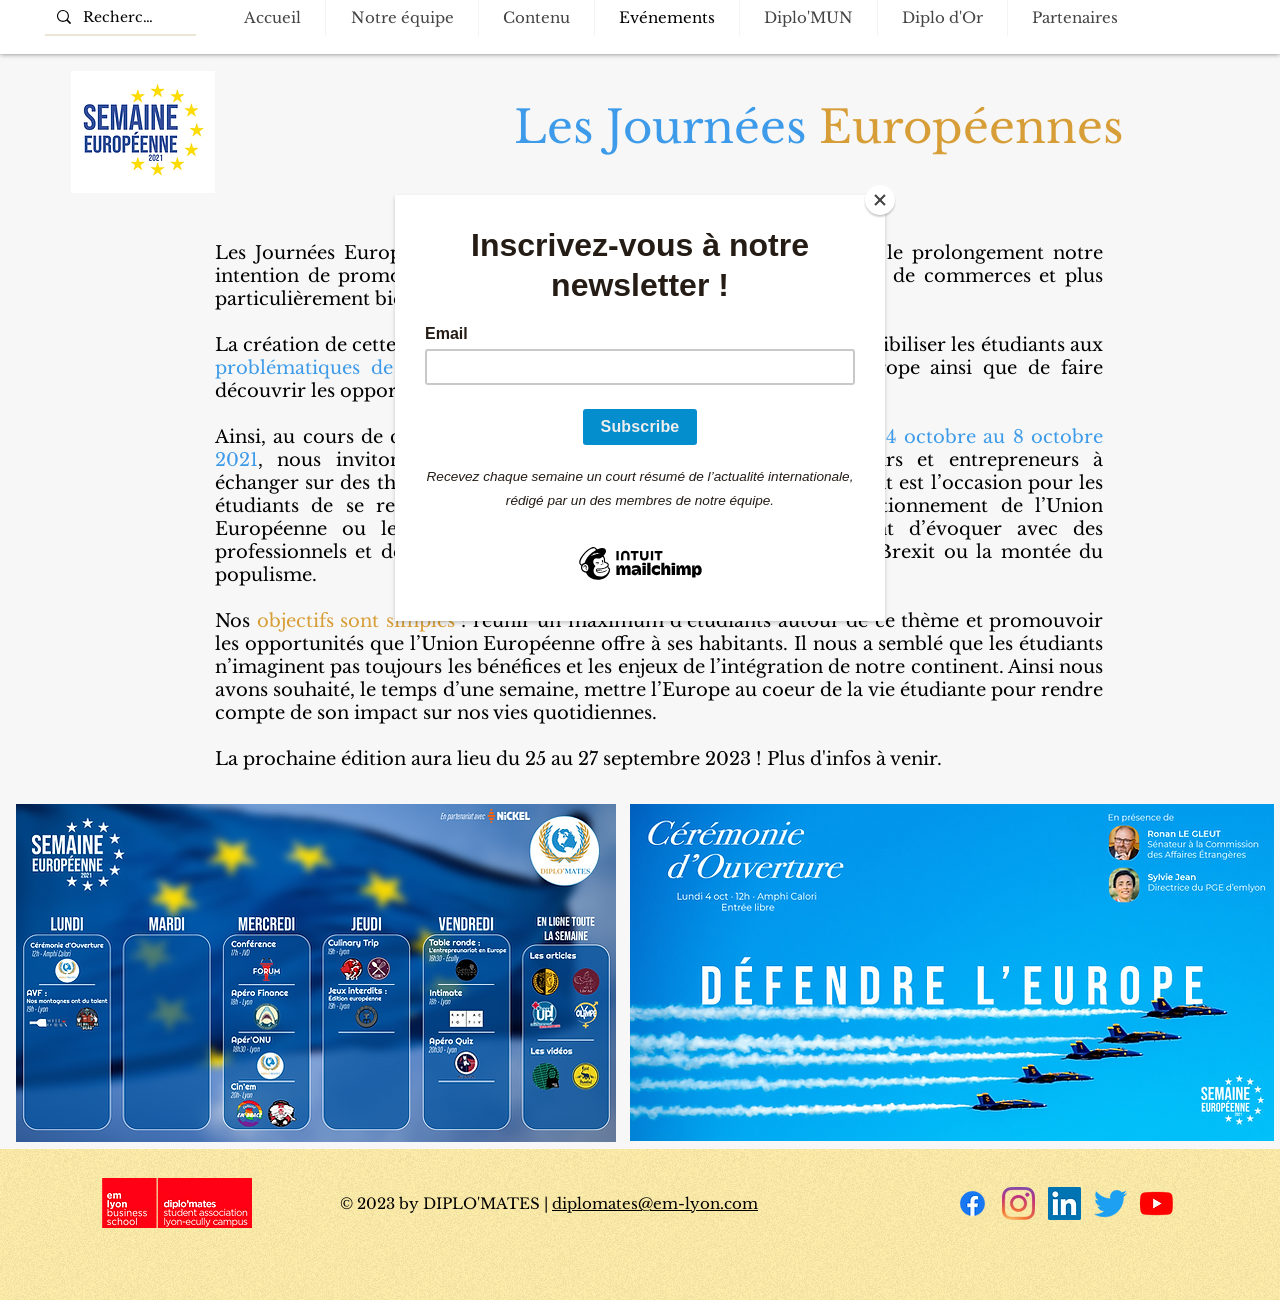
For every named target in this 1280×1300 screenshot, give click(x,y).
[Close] (880, 200)
